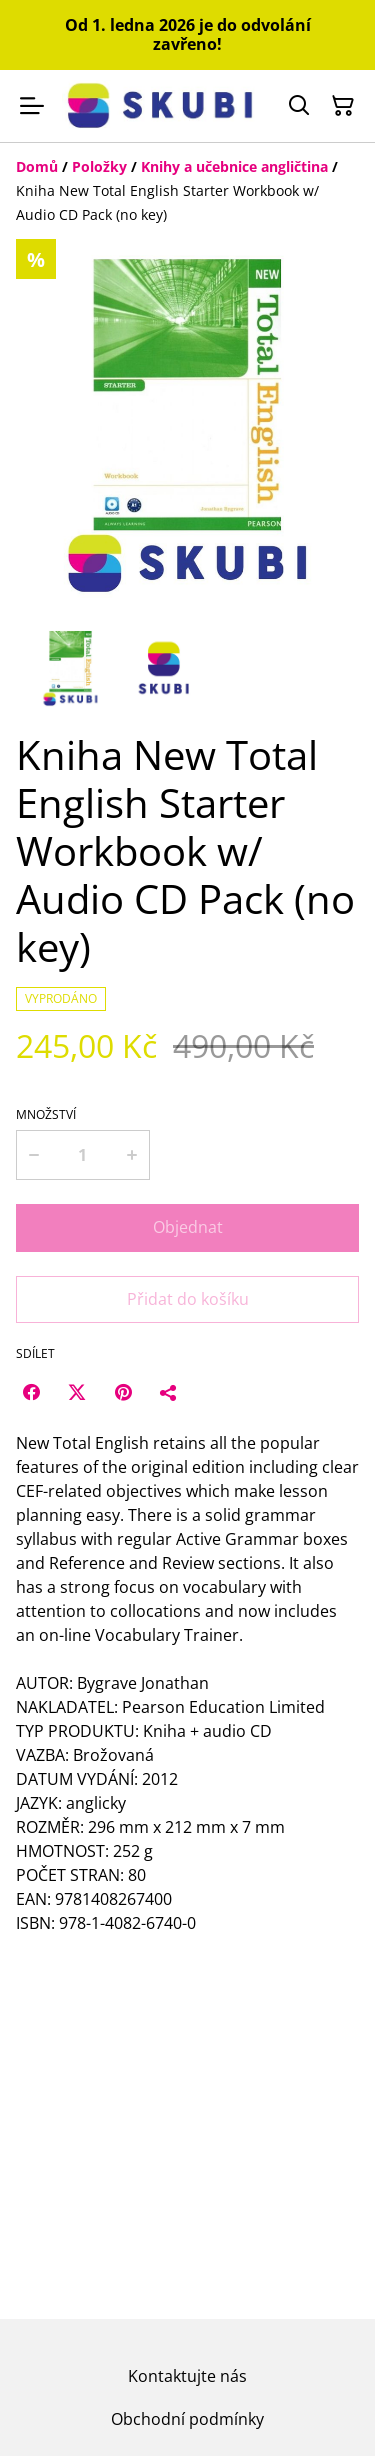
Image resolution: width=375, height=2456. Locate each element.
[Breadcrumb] (187, 191)
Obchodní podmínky (187, 2419)
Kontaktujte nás (187, 2376)
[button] (70, 668)
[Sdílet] (169, 1392)
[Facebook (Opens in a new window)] (31, 1392)
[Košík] (343, 106)
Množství (46, 1115)
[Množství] (82, 1155)
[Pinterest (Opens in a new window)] (123, 1392)
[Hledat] (299, 106)
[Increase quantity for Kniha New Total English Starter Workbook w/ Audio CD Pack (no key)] (132, 1155)
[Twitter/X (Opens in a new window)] (77, 1392)
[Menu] (32, 106)
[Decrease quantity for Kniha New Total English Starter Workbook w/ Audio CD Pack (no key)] (33, 1155)
